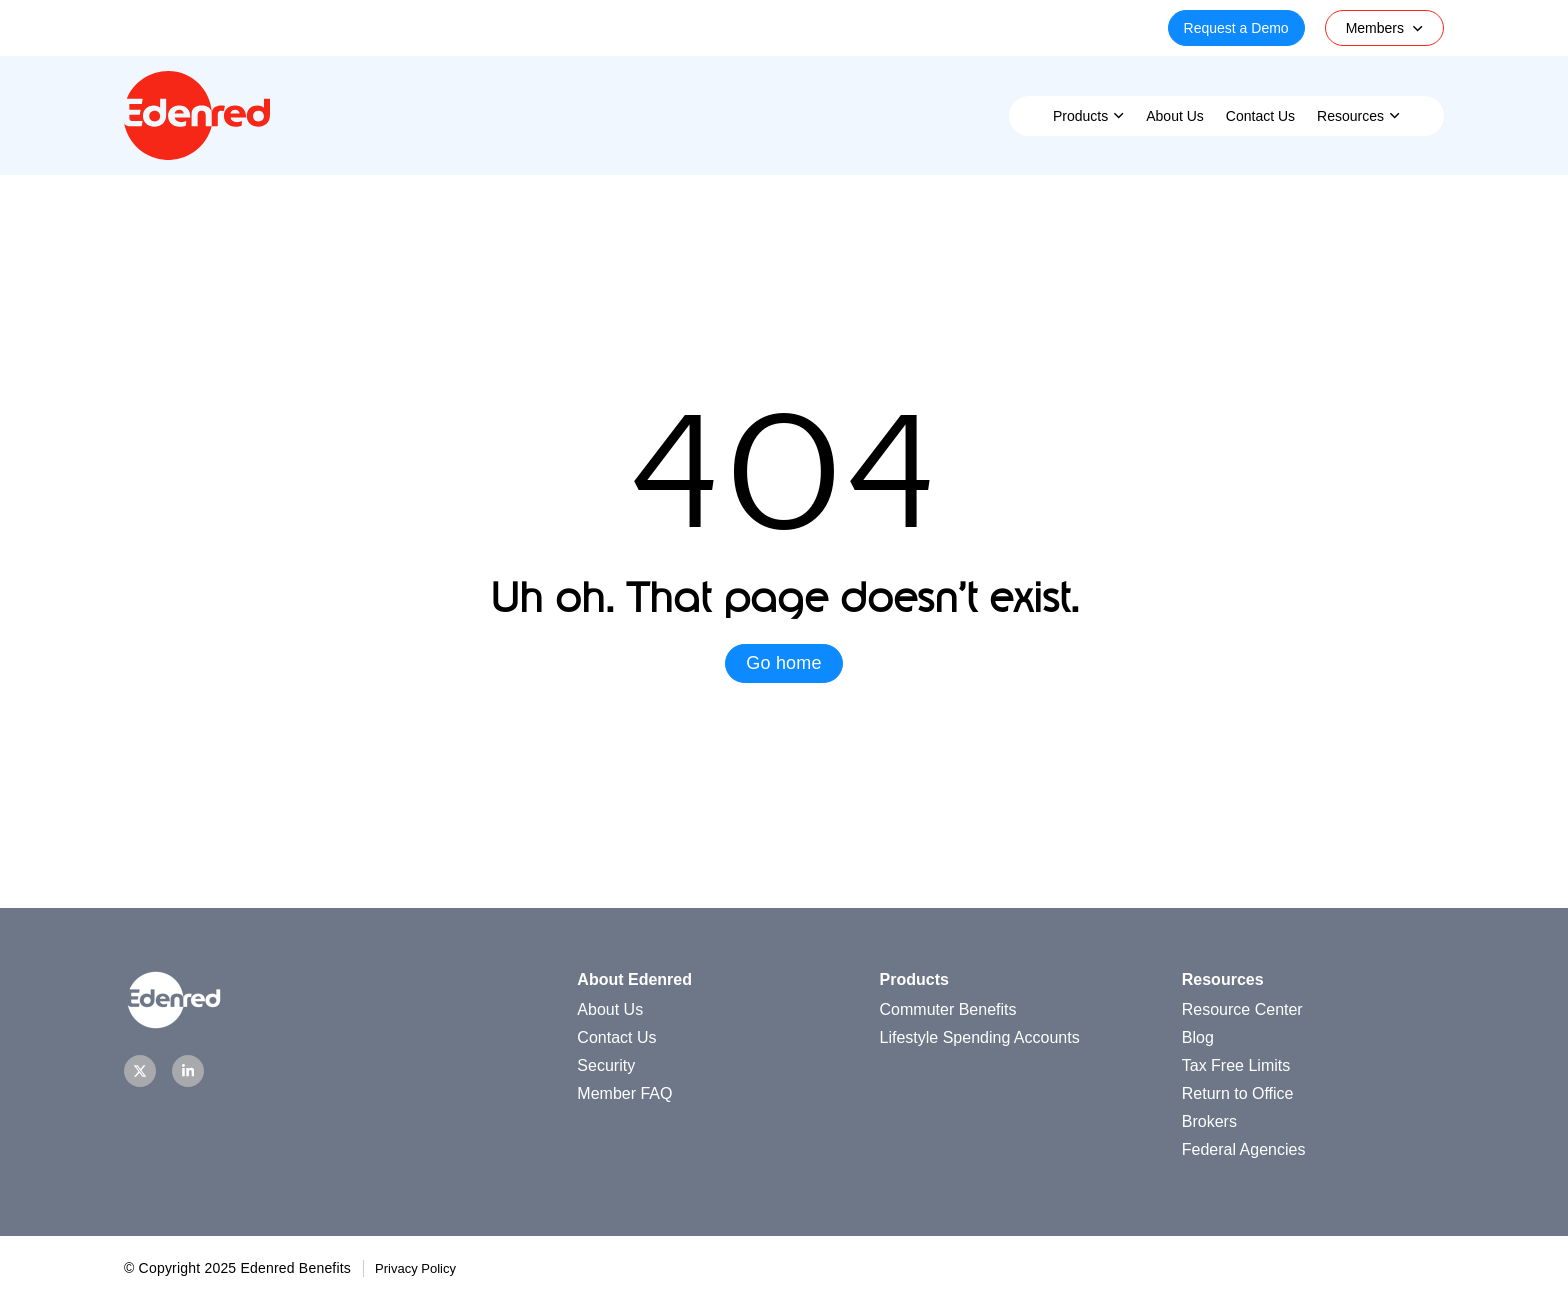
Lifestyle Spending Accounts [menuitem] (980, 1037)
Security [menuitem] (606, 1065)
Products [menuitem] (1080, 116)
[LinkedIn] (188, 1071)
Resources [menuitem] (1350, 116)
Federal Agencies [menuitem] (1244, 1149)
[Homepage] (197, 154)
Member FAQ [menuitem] (624, 1093)
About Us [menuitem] (1175, 116)
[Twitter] (140, 1071)
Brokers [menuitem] (1209, 1121)
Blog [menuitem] (1198, 1037)
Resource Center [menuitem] (1242, 1009)
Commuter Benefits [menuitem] (948, 1009)
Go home (783, 663)
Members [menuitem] (1375, 28)
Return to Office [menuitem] (1238, 1093)
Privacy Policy (415, 1268)
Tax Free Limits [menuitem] (1236, 1065)
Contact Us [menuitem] (1260, 116)
